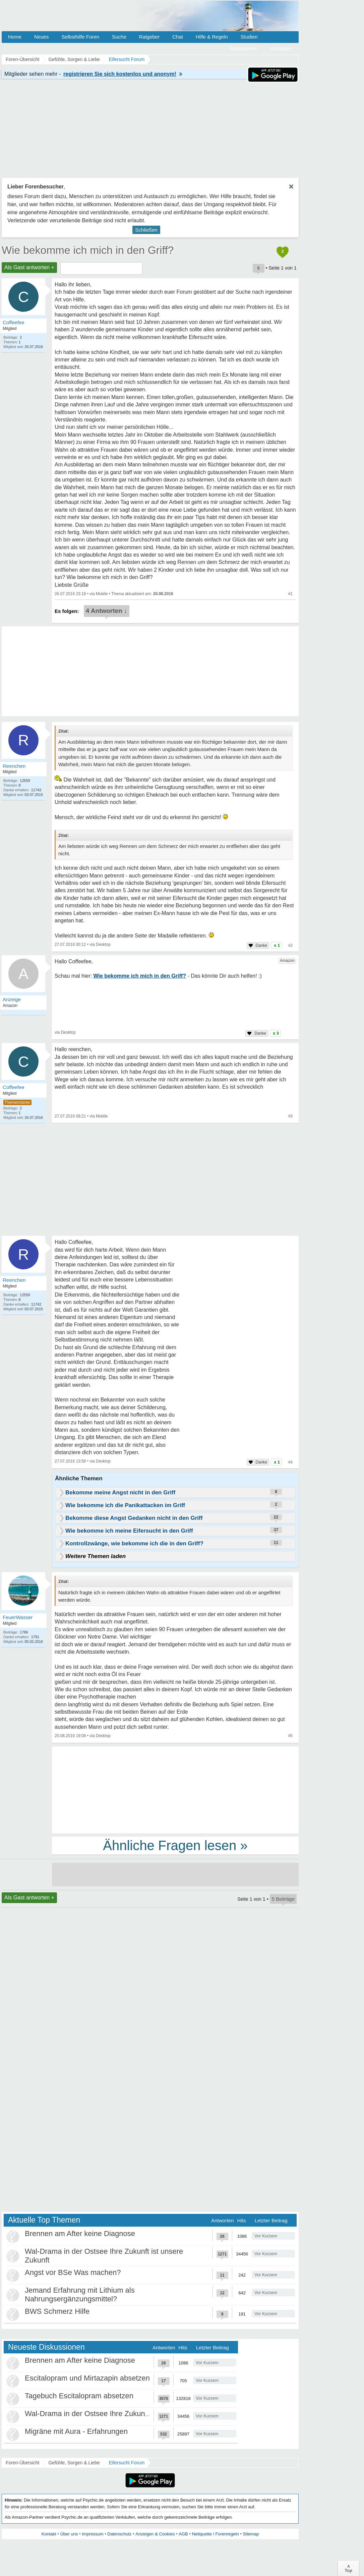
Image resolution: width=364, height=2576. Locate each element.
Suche (119, 37)
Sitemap (251, 2533)
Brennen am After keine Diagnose (80, 2233)
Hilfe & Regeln (212, 37)
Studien (249, 37)
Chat (177, 37)
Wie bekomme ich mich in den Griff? (88, 250)
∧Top (348, 2568)
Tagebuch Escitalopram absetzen (79, 2396)
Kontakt (49, 2533)
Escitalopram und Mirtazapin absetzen (87, 2378)
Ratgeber (149, 37)
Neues (41, 37)
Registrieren (243, 48)
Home (14, 37)
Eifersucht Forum (127, 2462)
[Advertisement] (175, 1789)
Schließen (146, 230)
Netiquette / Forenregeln (215, 2533)
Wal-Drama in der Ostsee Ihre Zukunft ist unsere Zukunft (117, 2413)
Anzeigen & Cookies (155, 2533)
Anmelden (280, 48)
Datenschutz (119, 2533)
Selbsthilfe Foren (80, 37)
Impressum (92, 2533)
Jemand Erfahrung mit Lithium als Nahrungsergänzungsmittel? (80, 2294)
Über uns (69, 2533)
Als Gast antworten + (29, 267)
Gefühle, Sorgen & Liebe (74, 2462)
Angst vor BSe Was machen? (73, 2272)
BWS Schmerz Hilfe (57, 2311)
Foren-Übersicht (22, 2462)
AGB (183, 2533)
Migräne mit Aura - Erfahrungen (76, 2431)
